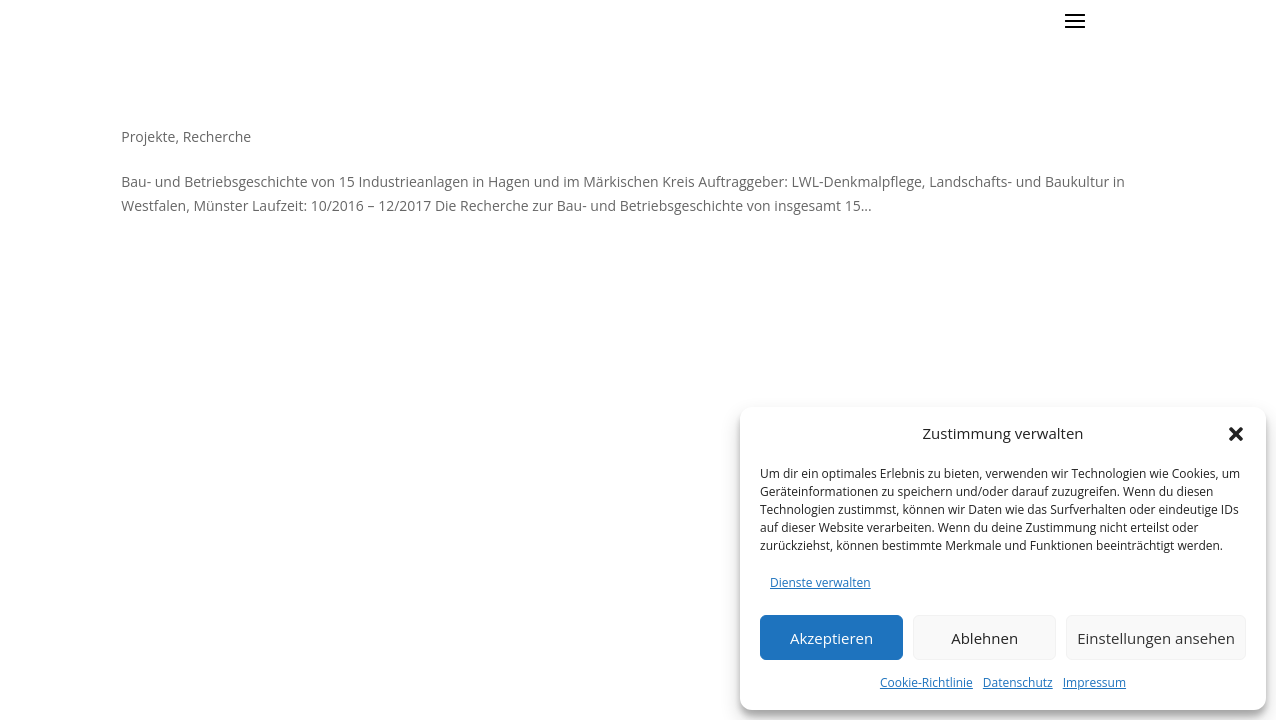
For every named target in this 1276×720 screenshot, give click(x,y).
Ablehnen (984, 638)
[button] (1236, 434)
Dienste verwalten (820, 582)
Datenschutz (1018, 682)
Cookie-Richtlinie (926, 682)
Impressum (1094, 682)
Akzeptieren (831, 638)
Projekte (148, 136)
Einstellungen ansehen (1156, 638)
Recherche (217, 136)
